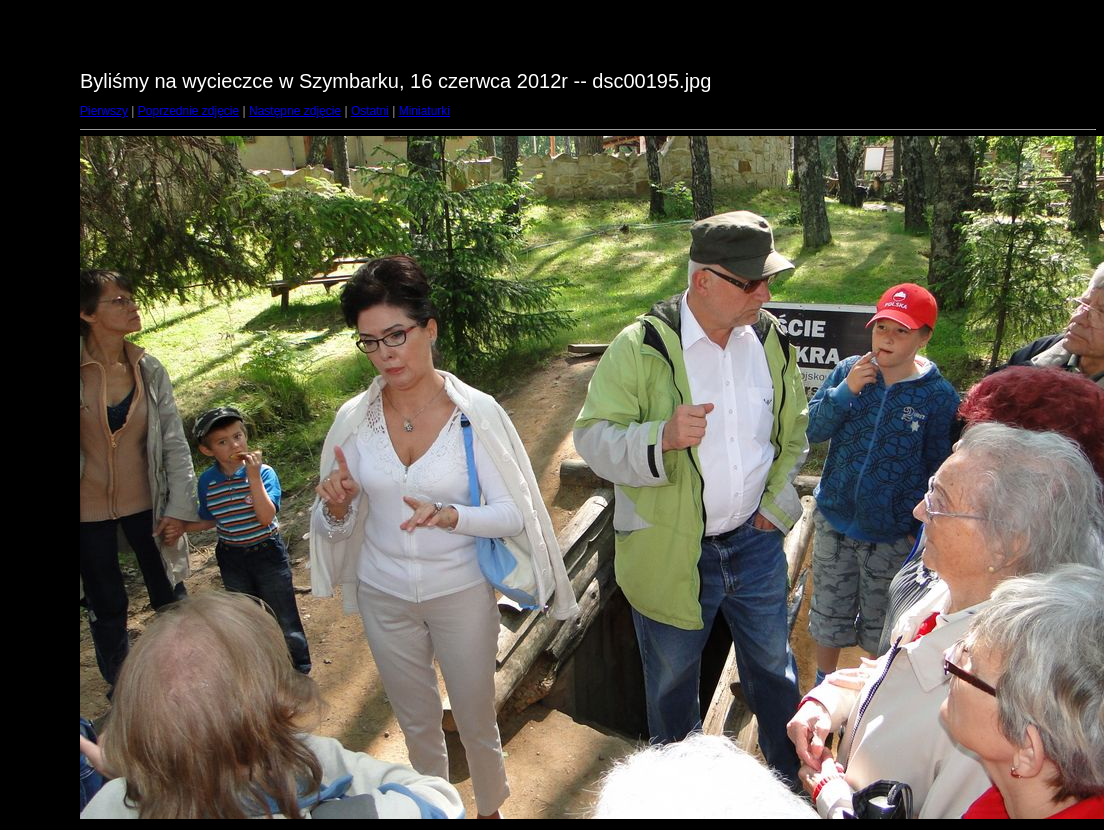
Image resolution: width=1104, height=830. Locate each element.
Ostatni (370, 111)
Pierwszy (104, 111)
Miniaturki (424, 111)
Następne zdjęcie (295, 111)
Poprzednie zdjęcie (188, 111)
